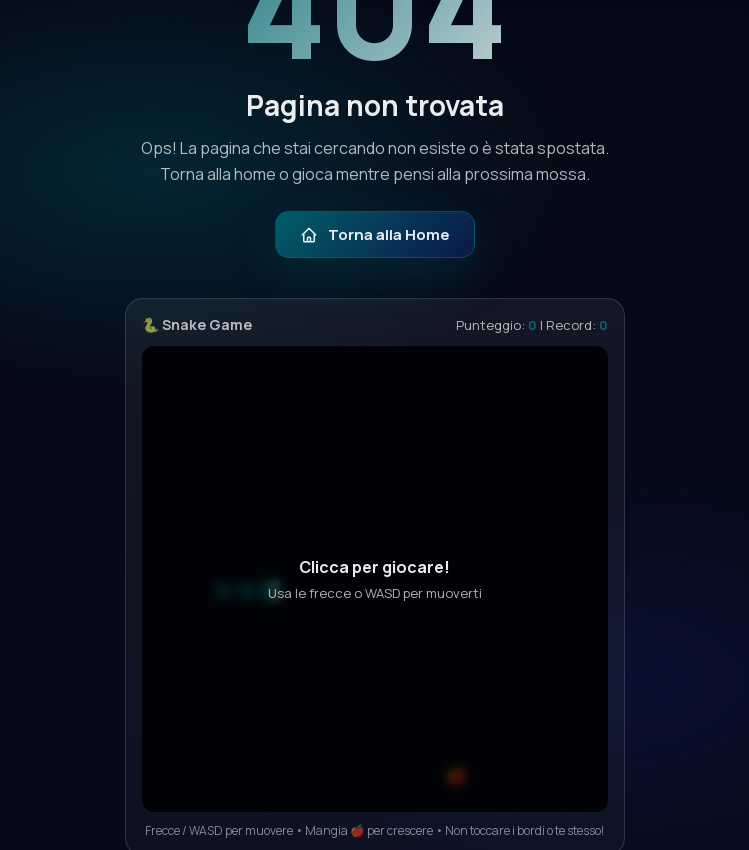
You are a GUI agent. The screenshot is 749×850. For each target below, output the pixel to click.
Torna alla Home (375, 234)
